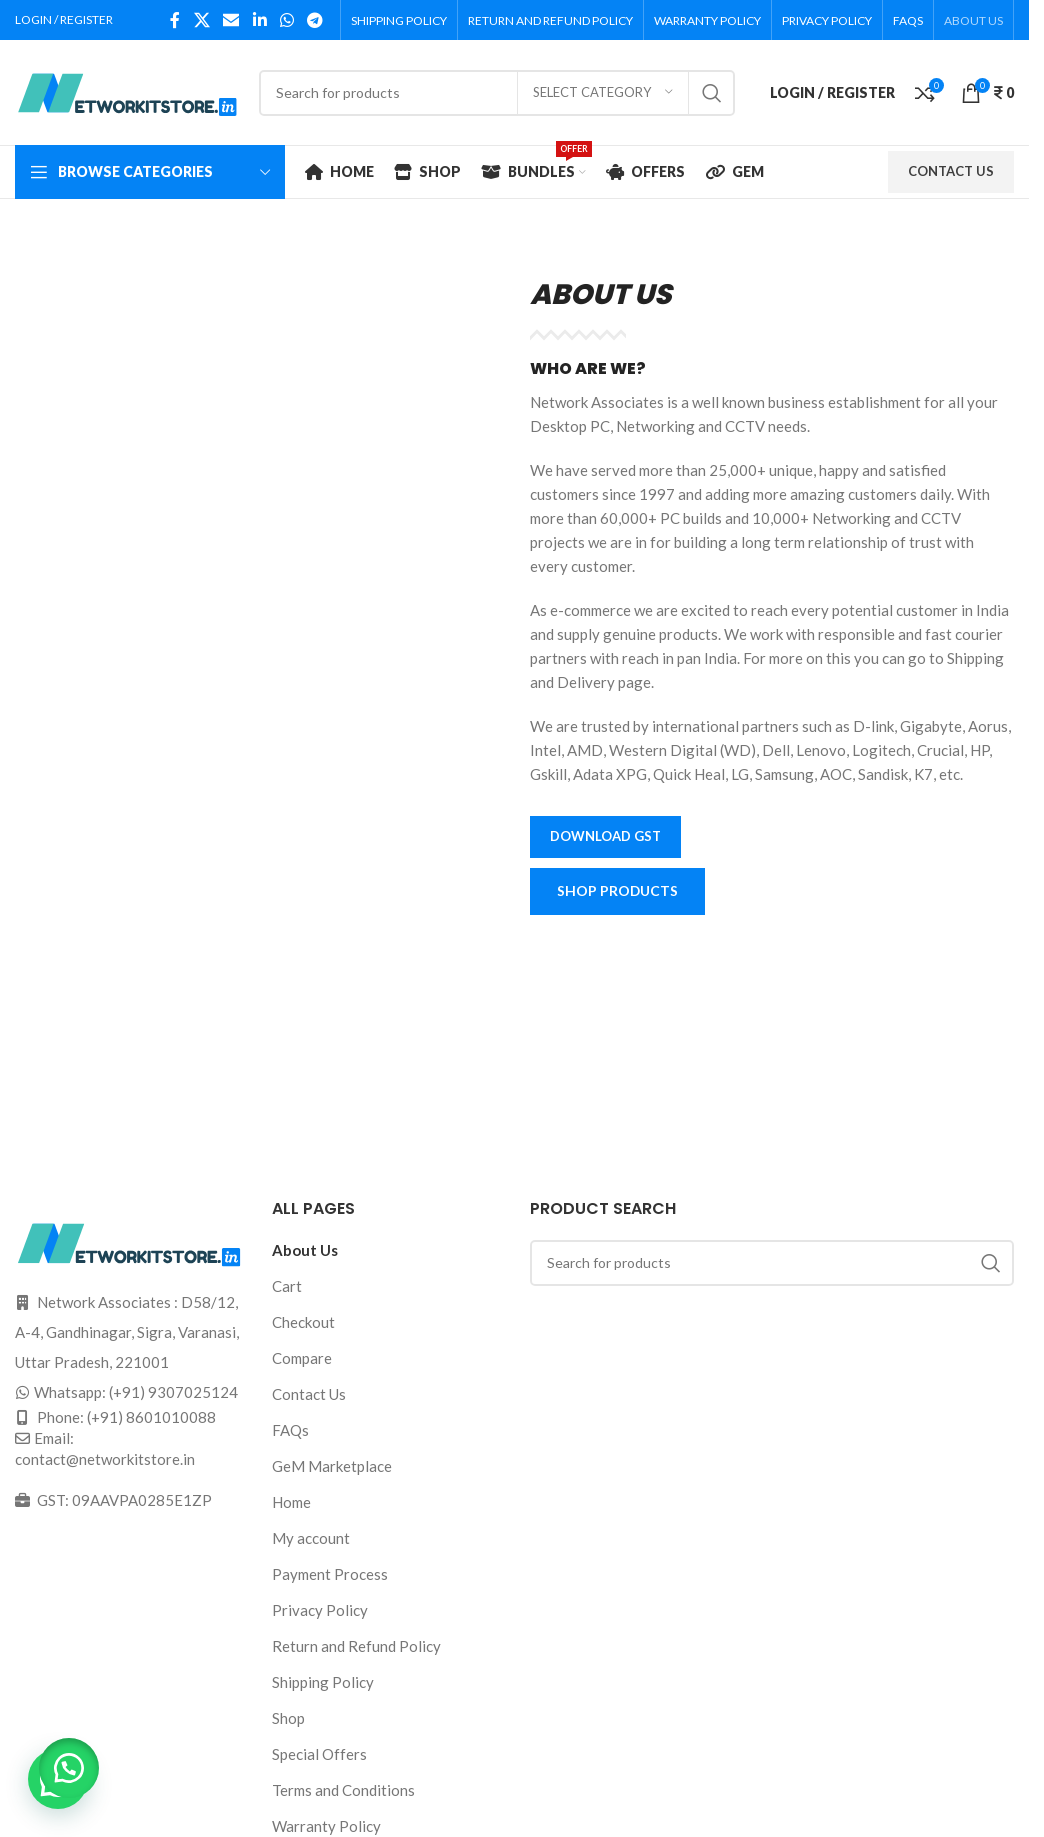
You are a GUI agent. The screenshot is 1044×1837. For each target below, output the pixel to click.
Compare (302, 1358)
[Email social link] (231, 20)
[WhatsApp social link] (286, 20)
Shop (288, 1718)
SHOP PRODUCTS (619, 891)
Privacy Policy (320, 1610)
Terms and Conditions (343, 1790)
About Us (305, 1250)
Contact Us (309, 1394)
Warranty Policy (326, 1826)
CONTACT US (951, 171)
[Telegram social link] (315, 20)
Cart (287, 1286)
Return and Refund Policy (356, 1646)
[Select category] (603, 93)
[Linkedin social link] (259, 20)
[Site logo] (127, 90)
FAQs (290, 1430)
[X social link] (201, 20)
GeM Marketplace (332, 1466)
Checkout (303, 1322)
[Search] (497, 93)
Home (291, 1502)
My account (311, 1538)
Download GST (605, 836)
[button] (70, 1767)
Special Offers (319, 1754)
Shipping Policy (323, 1682)
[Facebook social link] (175, 20)
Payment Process (330, 1574)
